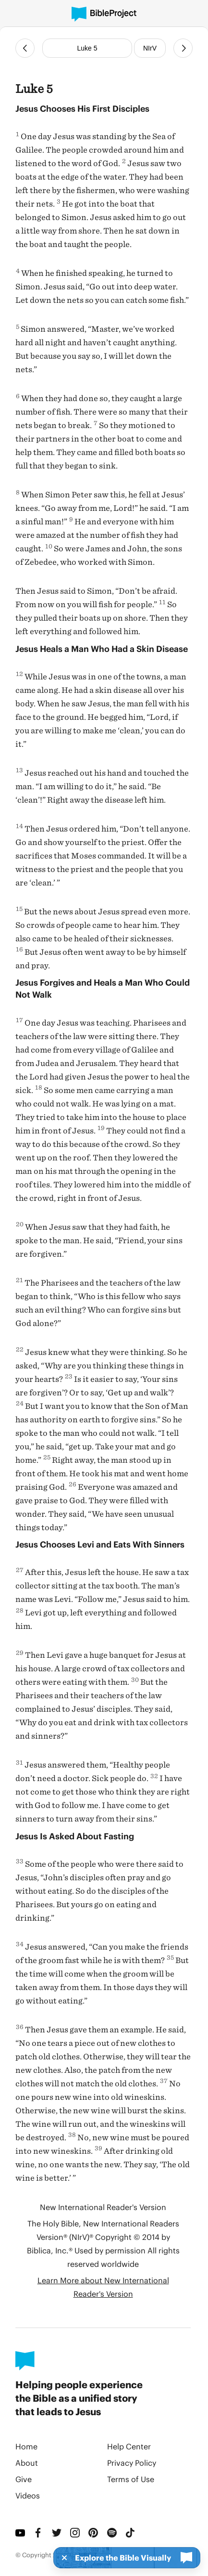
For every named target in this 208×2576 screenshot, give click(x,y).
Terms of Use (130, 2479)
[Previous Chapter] (25, 48)
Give (23, 2479)
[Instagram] (75, 2532)
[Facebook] (39, 2532)
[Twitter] (57, 2532)
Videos (27, 2495)
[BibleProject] (104, 14)
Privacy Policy (131, 2462)
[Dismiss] (61, 2558)
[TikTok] (130, 2532)
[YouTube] (20, 2532)
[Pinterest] (93, 2532)
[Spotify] (112, 2532)
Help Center (129, 2446)
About (26, 2462)
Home (26, 2446)
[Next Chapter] (183, 48)
